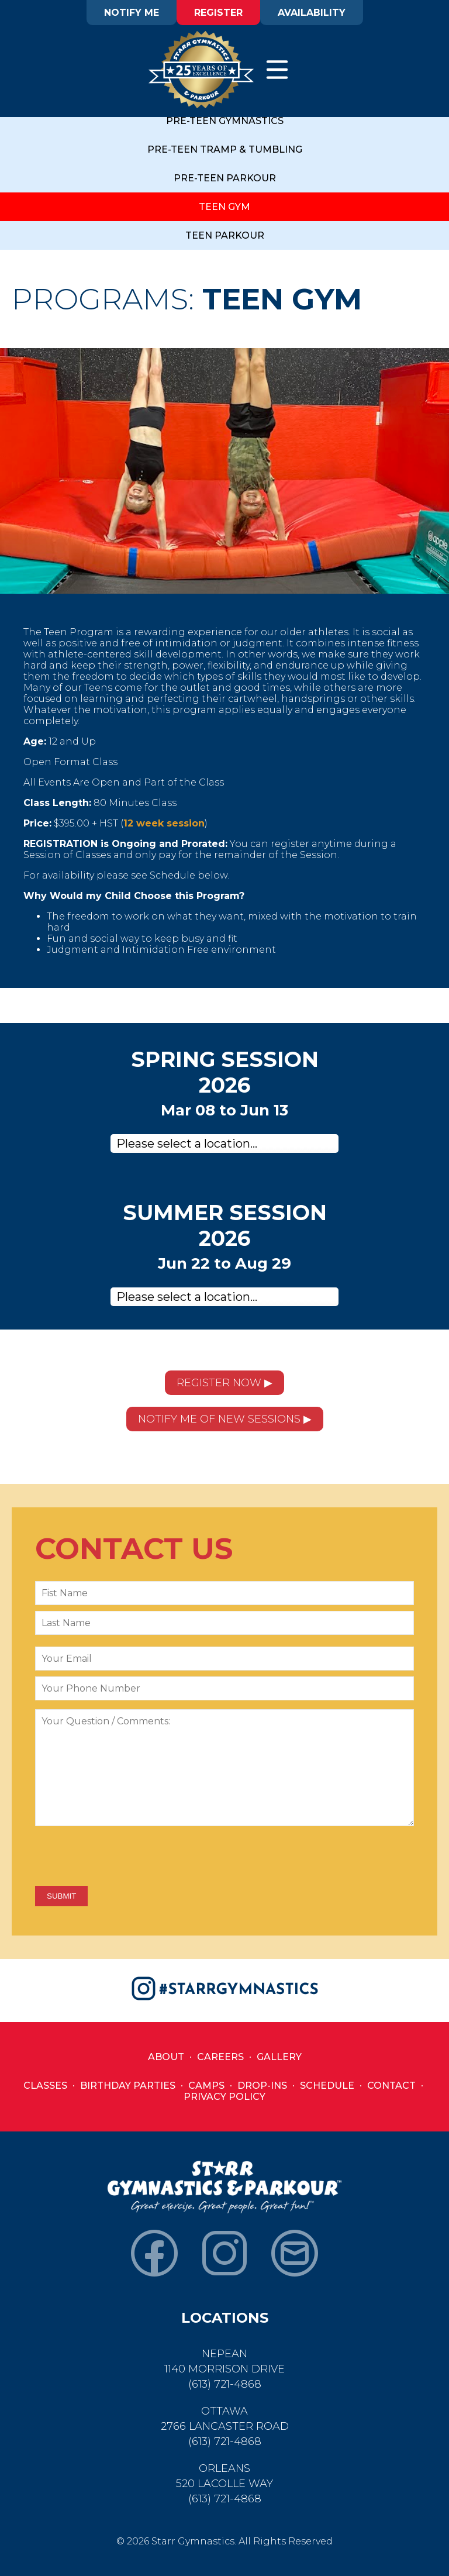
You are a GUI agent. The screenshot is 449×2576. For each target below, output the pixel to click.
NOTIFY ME (131, 12)
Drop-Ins (262, 2085)
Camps (206, 2085)
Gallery (279, 2056)
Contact (391, 2085)
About (166, 2056)
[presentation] (124, 1857)
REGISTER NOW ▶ (224, 1382)
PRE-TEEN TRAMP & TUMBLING (224, 149)
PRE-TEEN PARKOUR (225, 178)
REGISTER (218, 12)
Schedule (327, 2085)
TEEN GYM (224, 206)
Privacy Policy (224, 2096)
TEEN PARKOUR (224, 235)
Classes (45, 2085)
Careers (220, 2056)
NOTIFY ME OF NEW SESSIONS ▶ (225, 1419)
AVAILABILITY (312, 12)
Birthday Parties (127, 2085)
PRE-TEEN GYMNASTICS (225, 120)
